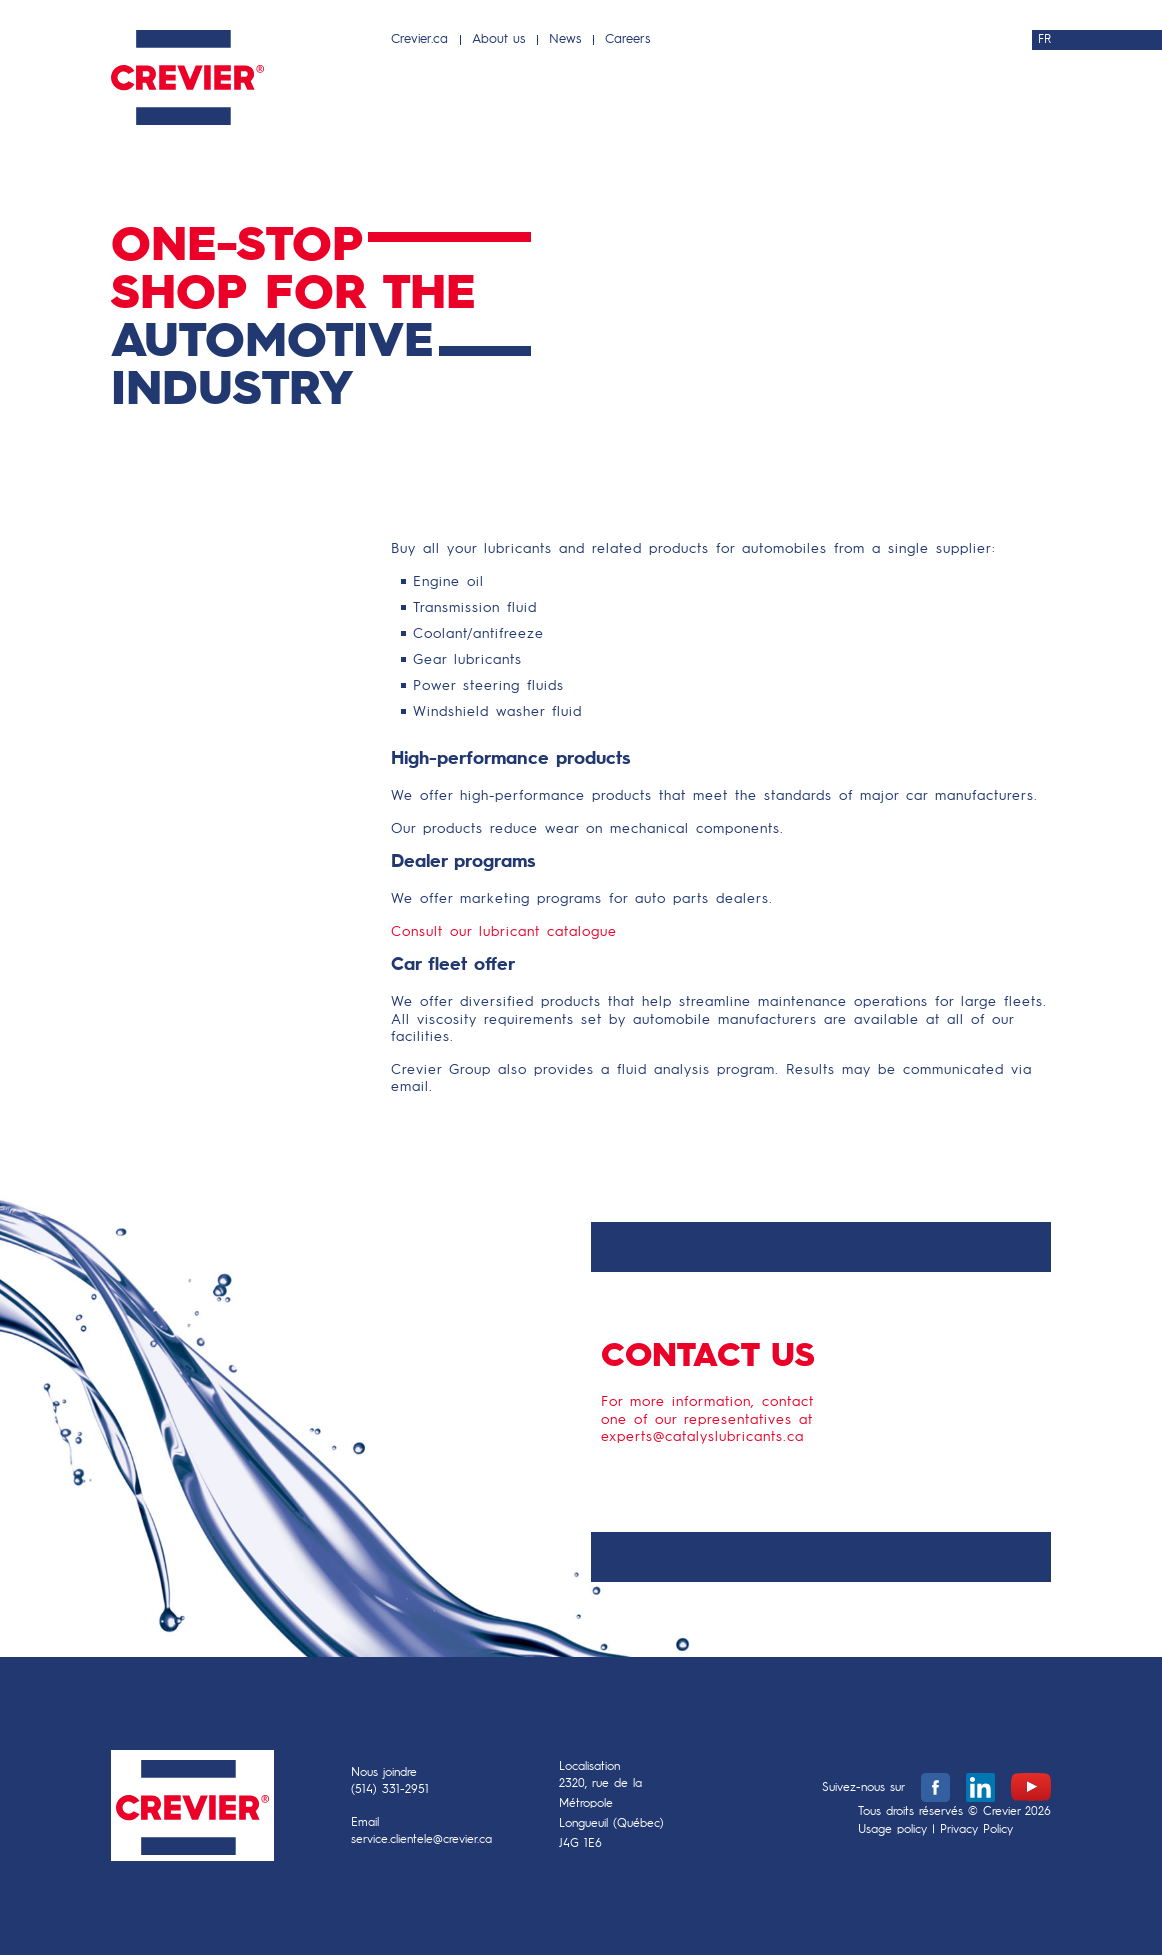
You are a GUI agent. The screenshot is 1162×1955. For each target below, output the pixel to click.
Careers (627, 39)
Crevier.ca (419, 39)
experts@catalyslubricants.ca (702, 1437)
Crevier (192, 1810)
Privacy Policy (976, 1830)
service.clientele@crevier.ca (421, 1840)
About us (498, 39)
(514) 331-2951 (390, 1790)
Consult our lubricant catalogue (504, 932)
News (565, 39)
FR (1044, 40)
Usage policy (892, 1830)
